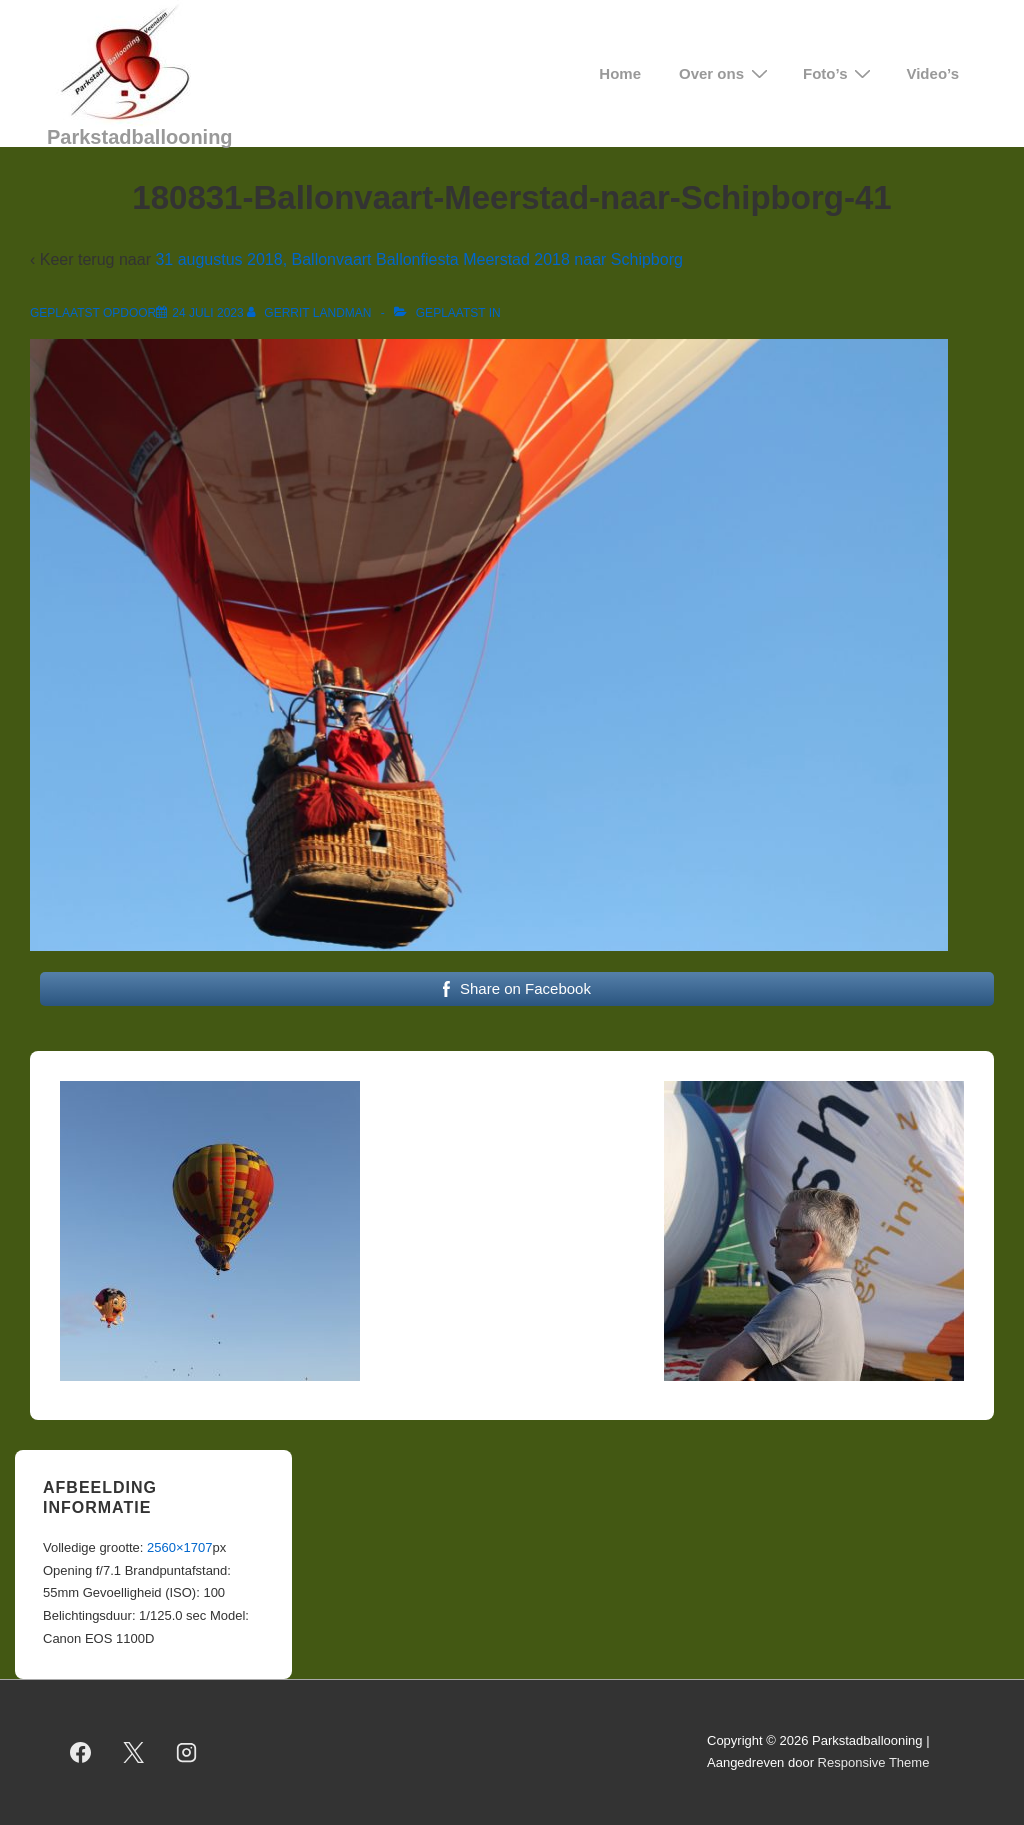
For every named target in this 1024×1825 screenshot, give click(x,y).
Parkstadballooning (140, 137)
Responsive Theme (874, 1762)
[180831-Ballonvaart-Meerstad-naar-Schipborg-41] (207, 313)
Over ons (726, 73)
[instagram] (187, 1752)
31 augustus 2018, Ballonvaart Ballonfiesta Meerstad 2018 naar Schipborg (418, 259)
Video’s (932, 73)
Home (620, 73)
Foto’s (839, 73)
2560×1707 (179, 1547)
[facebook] (81, 1752)
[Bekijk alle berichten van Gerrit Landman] (311, 313)
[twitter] (134, 1752)
